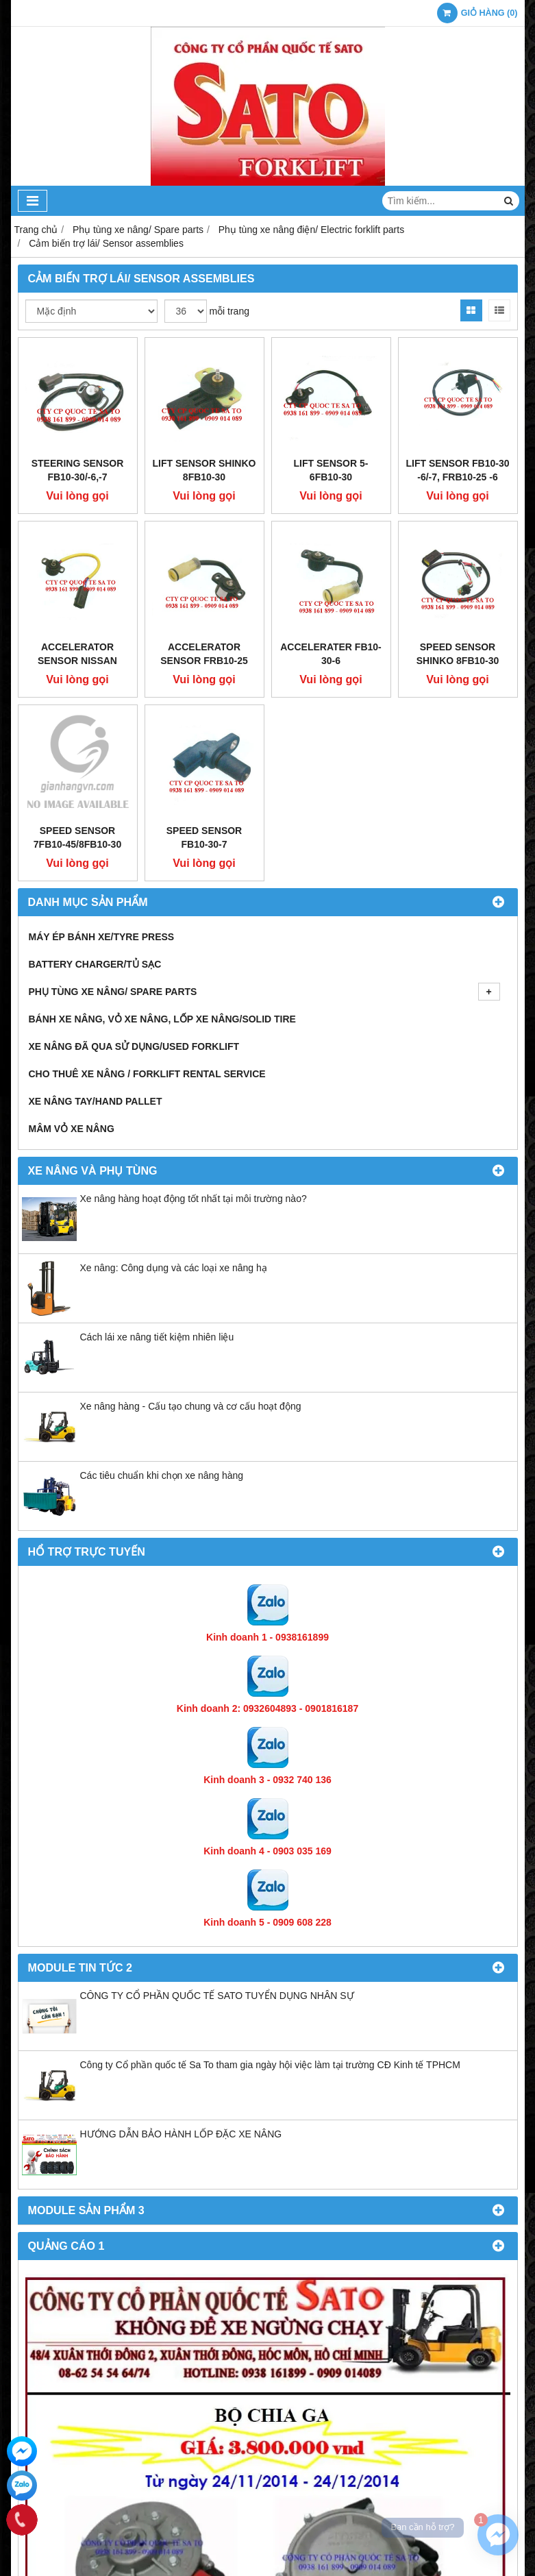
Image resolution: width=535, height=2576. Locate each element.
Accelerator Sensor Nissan (77, 653)
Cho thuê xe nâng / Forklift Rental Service (147, 1073)
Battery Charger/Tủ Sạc (95, 964)
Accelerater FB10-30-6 (331, 653)
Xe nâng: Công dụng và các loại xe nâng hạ (173, 1267)
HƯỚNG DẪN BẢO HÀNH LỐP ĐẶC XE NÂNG (181, 2134)
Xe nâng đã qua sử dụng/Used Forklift (134, 1046)
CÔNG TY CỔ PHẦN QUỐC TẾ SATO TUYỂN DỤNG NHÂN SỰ (217, 1995)
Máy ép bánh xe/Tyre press (102, 936)
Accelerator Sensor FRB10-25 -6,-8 (204, 660)
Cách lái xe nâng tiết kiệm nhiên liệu (157, 1337)
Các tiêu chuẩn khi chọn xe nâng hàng (162, 1475)
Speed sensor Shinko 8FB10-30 (457, 653)
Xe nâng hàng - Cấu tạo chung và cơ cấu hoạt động (190, 1406)
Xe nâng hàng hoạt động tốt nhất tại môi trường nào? (193, 1198)
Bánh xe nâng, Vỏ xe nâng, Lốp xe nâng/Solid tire (162, 1019)
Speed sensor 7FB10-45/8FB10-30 (77, 837)
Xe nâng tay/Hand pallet (95, 1101)
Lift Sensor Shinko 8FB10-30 (204, 470)
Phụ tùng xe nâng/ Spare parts (264, 992)
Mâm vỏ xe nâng (71, 1128)
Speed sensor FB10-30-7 (204, 837)
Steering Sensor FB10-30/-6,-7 (78, 470)
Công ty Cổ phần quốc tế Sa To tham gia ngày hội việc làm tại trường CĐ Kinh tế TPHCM (270, 2064)
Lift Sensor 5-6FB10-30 (331, 470)
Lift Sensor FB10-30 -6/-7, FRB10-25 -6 (458, 470)
